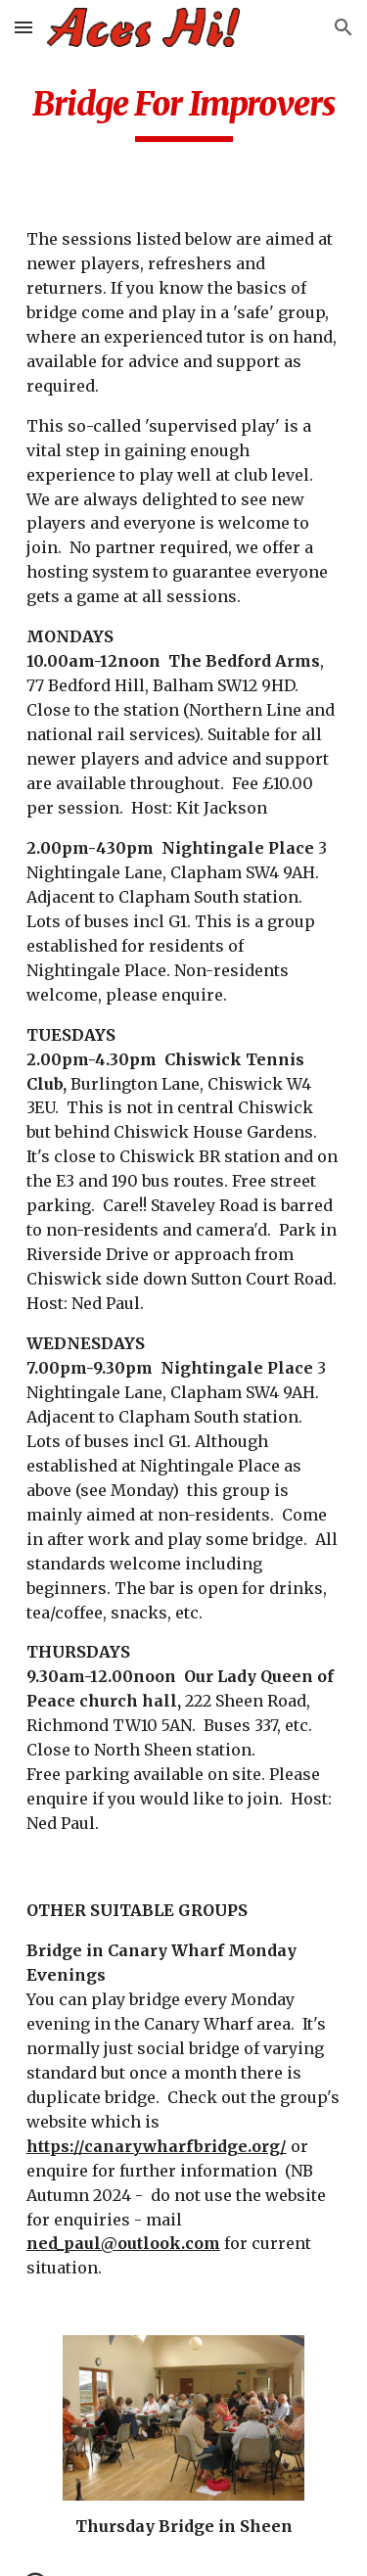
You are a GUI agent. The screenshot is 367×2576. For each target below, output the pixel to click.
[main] (184, 112)
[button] (23, 27)
